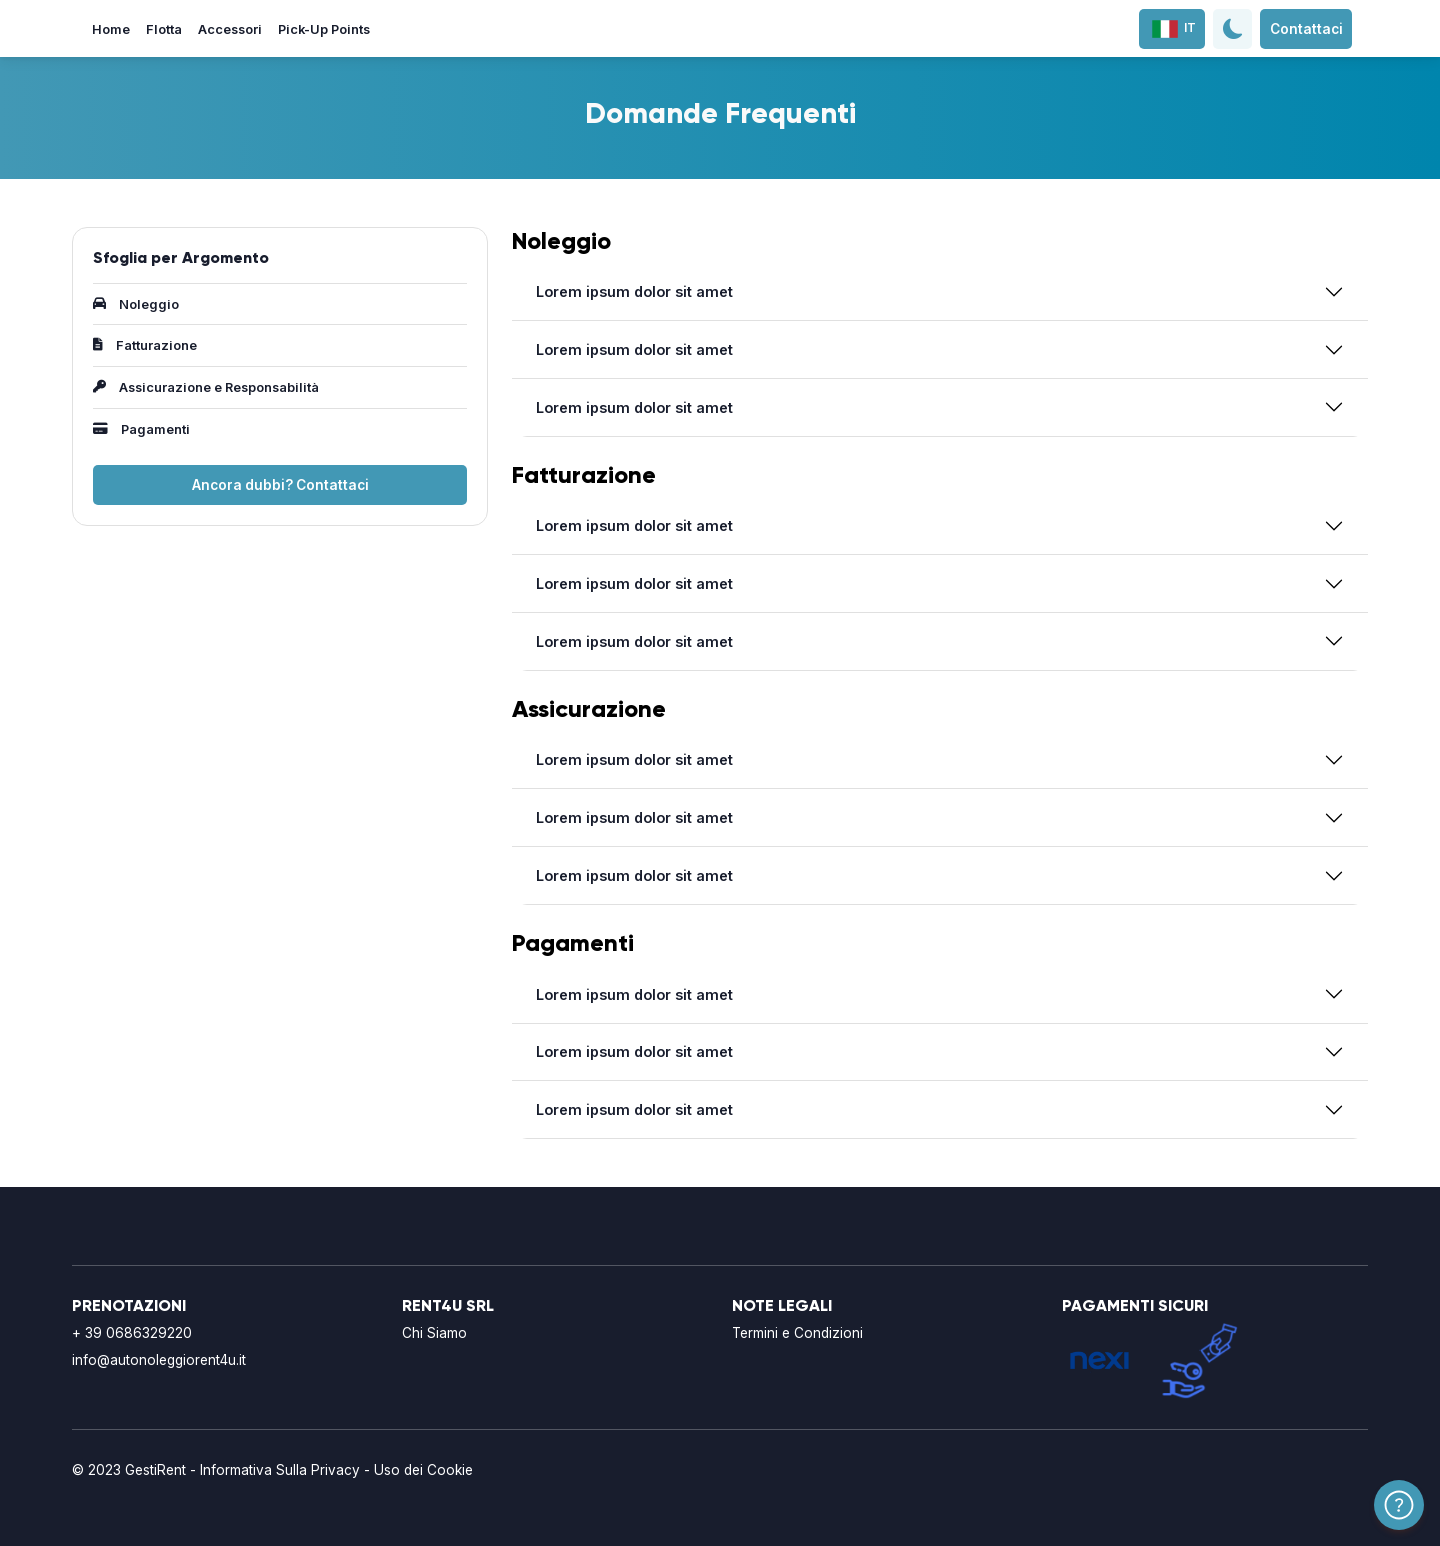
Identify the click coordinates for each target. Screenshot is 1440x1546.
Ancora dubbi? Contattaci (280, 485)
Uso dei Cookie (423, 1470)
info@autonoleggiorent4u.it (159, 1360)
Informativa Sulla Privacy (280, 1470)
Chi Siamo (434, 1333)
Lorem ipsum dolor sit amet (634, 291)
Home (111, 29)
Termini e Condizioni (797, 1333)
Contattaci (1306, 29)
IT (1172, 28)
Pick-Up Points (324, 29)
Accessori (230, 29)
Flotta (164, 29)
